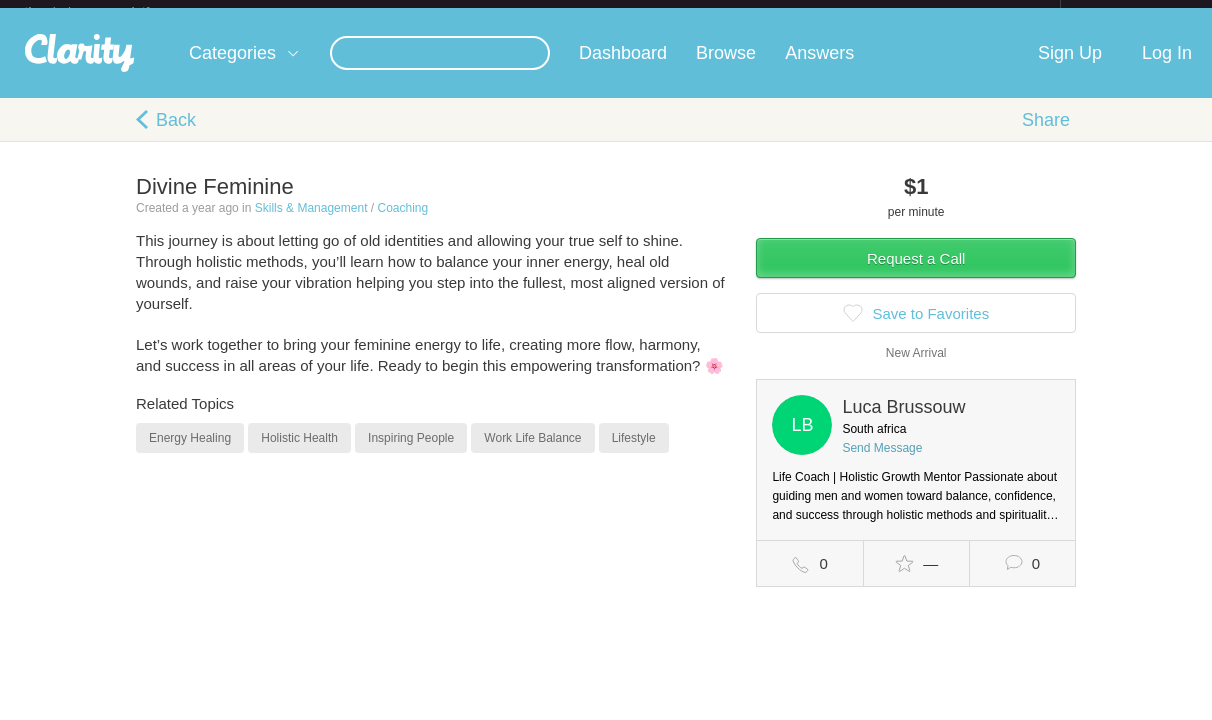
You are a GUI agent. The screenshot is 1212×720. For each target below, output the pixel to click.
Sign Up (1070, 69)
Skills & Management (311, 224)
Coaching (402, 224)
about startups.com (1131, 13)
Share (1046, 136)
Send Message (882, 464)
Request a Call (916, 274)
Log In (1167, 69)
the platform (108, 11)
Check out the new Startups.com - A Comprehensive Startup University (843, 13)
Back (176, 136)
